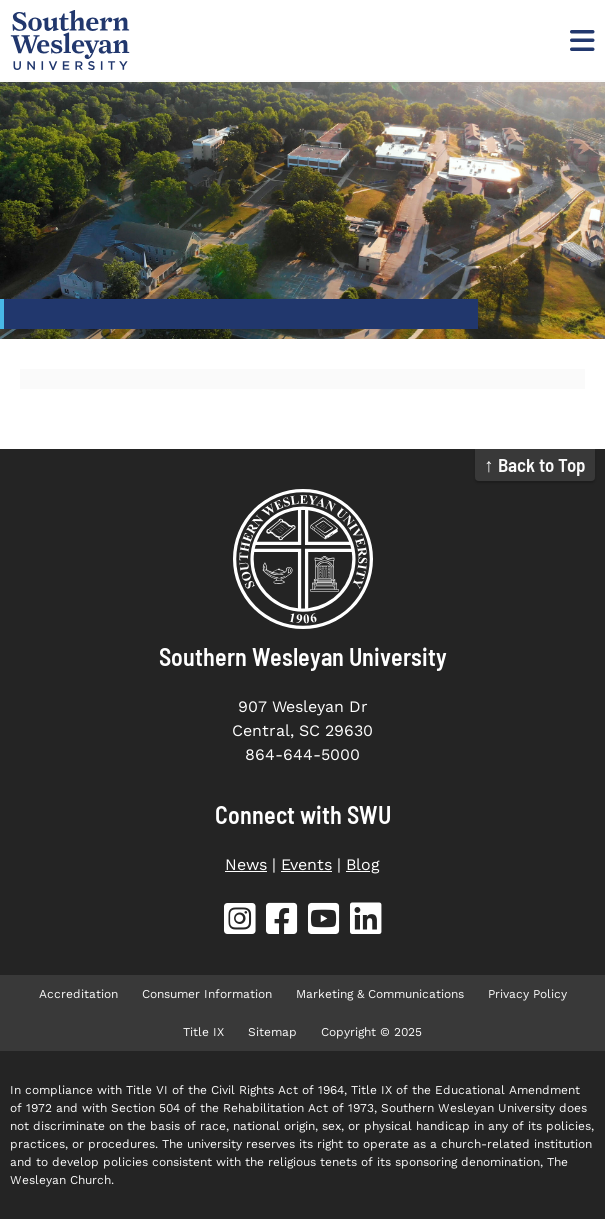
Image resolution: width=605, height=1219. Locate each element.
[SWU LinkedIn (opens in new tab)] (366, 922)
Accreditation (78, 994)
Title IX (203, 1032)
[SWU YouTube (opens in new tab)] (324, 922)
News (246, 864)
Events (306, 864)
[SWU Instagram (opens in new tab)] (240, 922)
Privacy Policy (527, 994)
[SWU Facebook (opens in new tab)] (282, 922)
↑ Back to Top (535, 464)
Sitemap (272, 1032)
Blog (363, 864)
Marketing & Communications (380, 994)
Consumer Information (207, 994)
